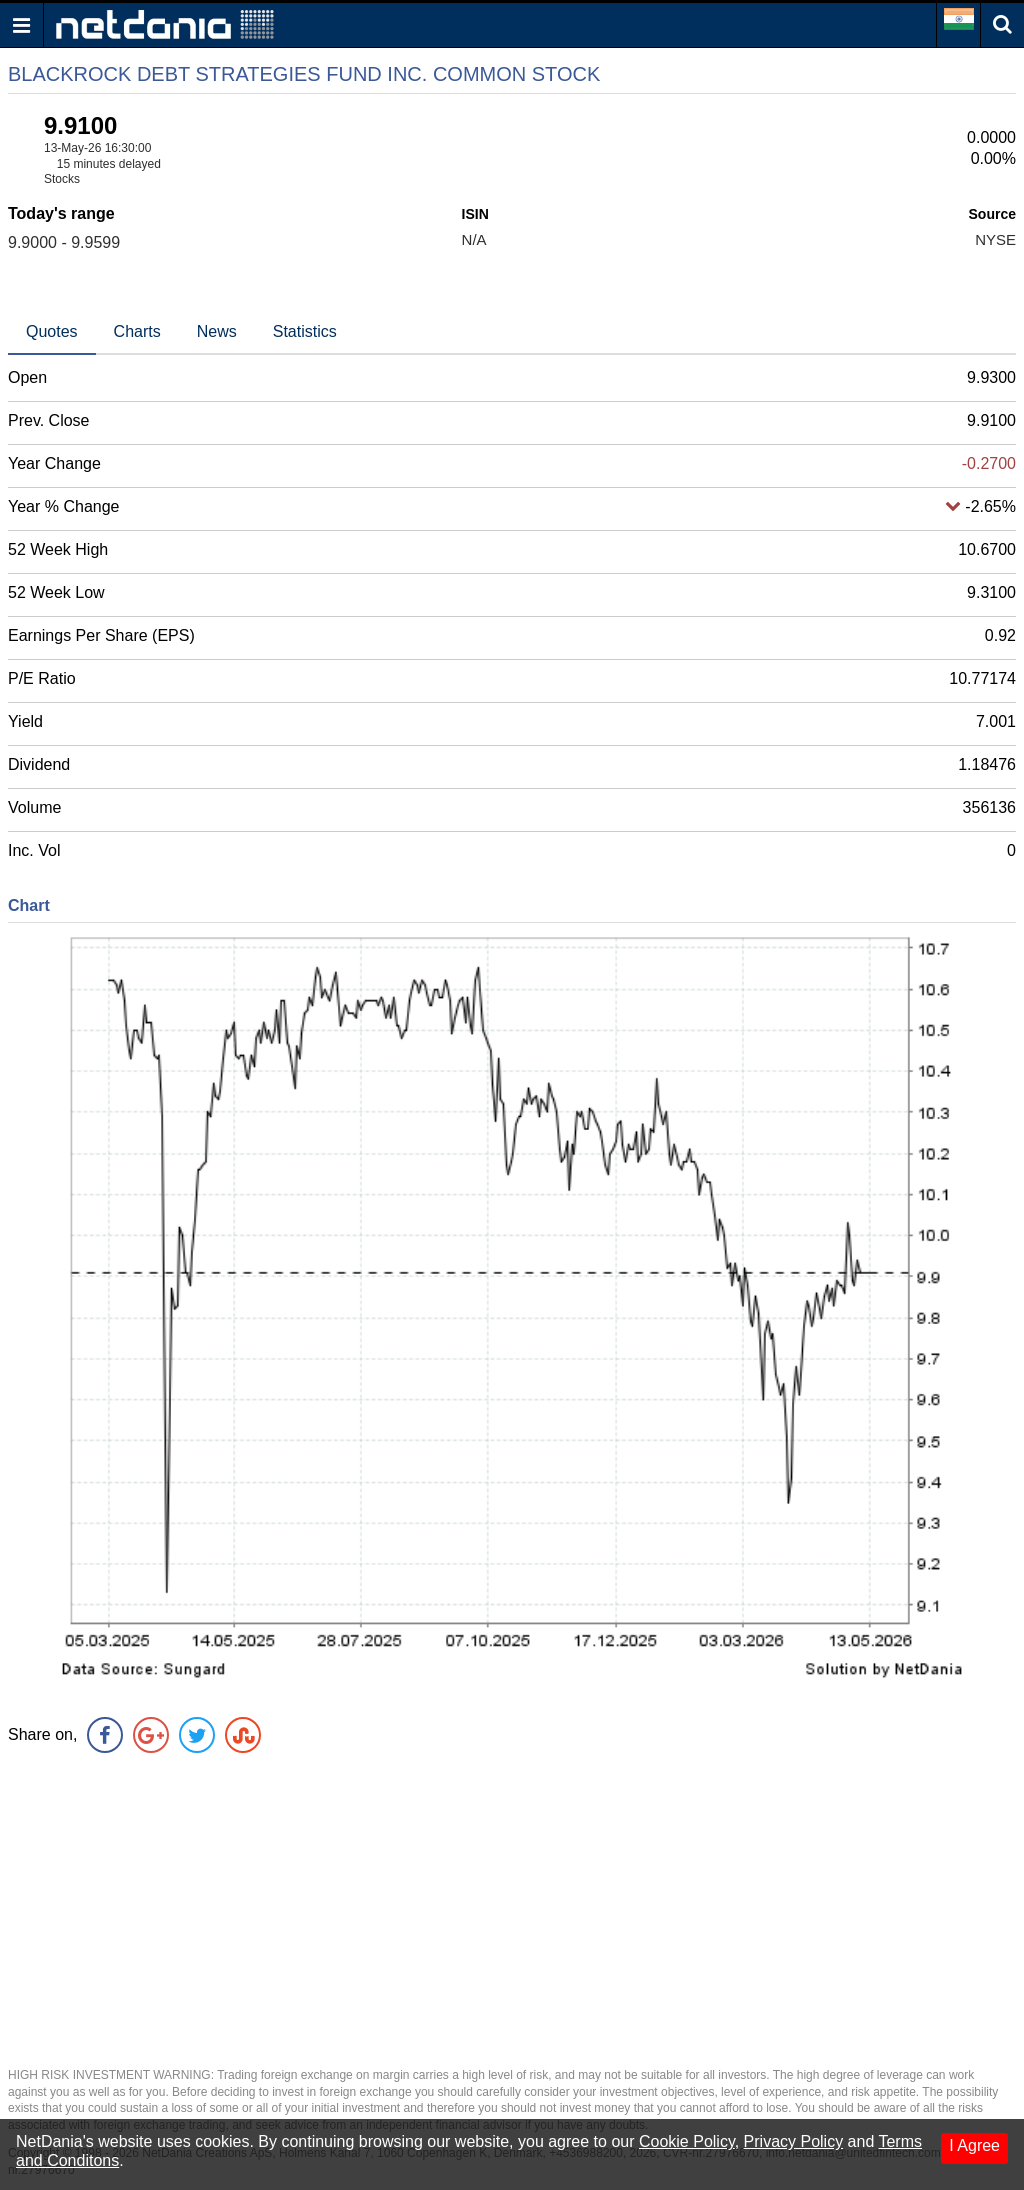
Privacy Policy (794, 2141)
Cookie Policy (687, 2141)
